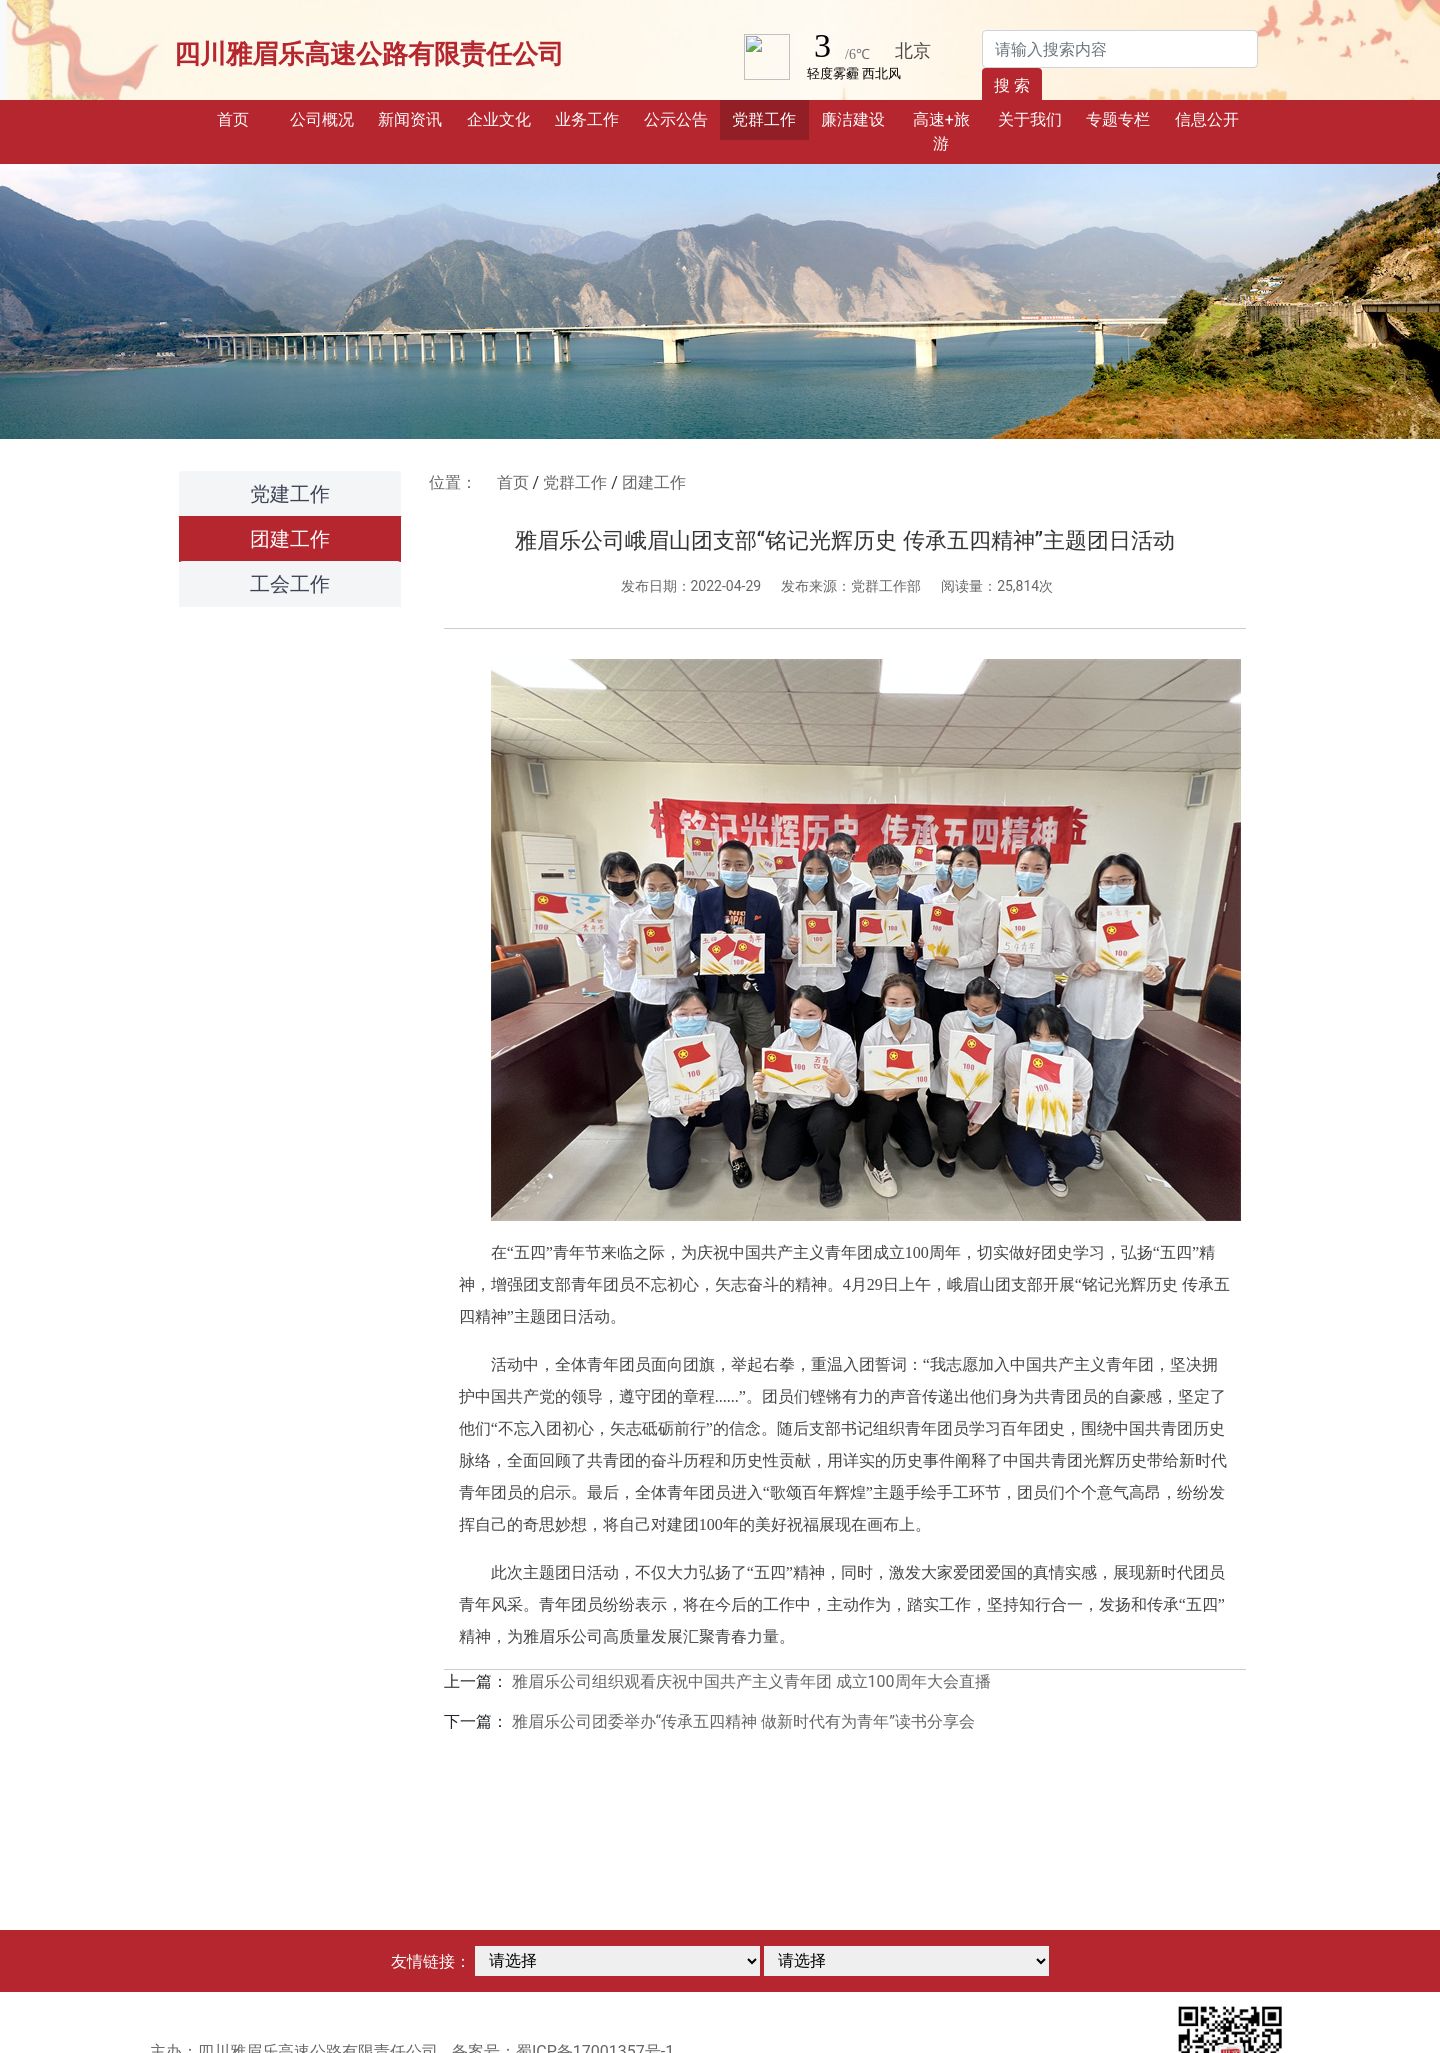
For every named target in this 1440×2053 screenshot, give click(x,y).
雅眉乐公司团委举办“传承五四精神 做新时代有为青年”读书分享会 (743, 1721)
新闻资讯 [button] (410, 119)
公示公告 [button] (676, 119)
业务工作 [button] (587, 119)
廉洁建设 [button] (853, 119)
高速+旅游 (941, 131)
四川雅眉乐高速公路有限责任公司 (369, 54)
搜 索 (1012, 85)
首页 (247, 118)
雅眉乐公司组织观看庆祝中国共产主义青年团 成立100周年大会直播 (751, 1681)
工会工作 (290, 584)
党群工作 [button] (764, 119)
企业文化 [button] (499, 119)
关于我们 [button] (1030, 119)
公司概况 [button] (322, 119)
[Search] (1120, 49)
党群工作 (575, 482)
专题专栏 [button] (1118, 119)
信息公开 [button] (1207, 119)
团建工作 (290, 539)
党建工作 (290, 494)
